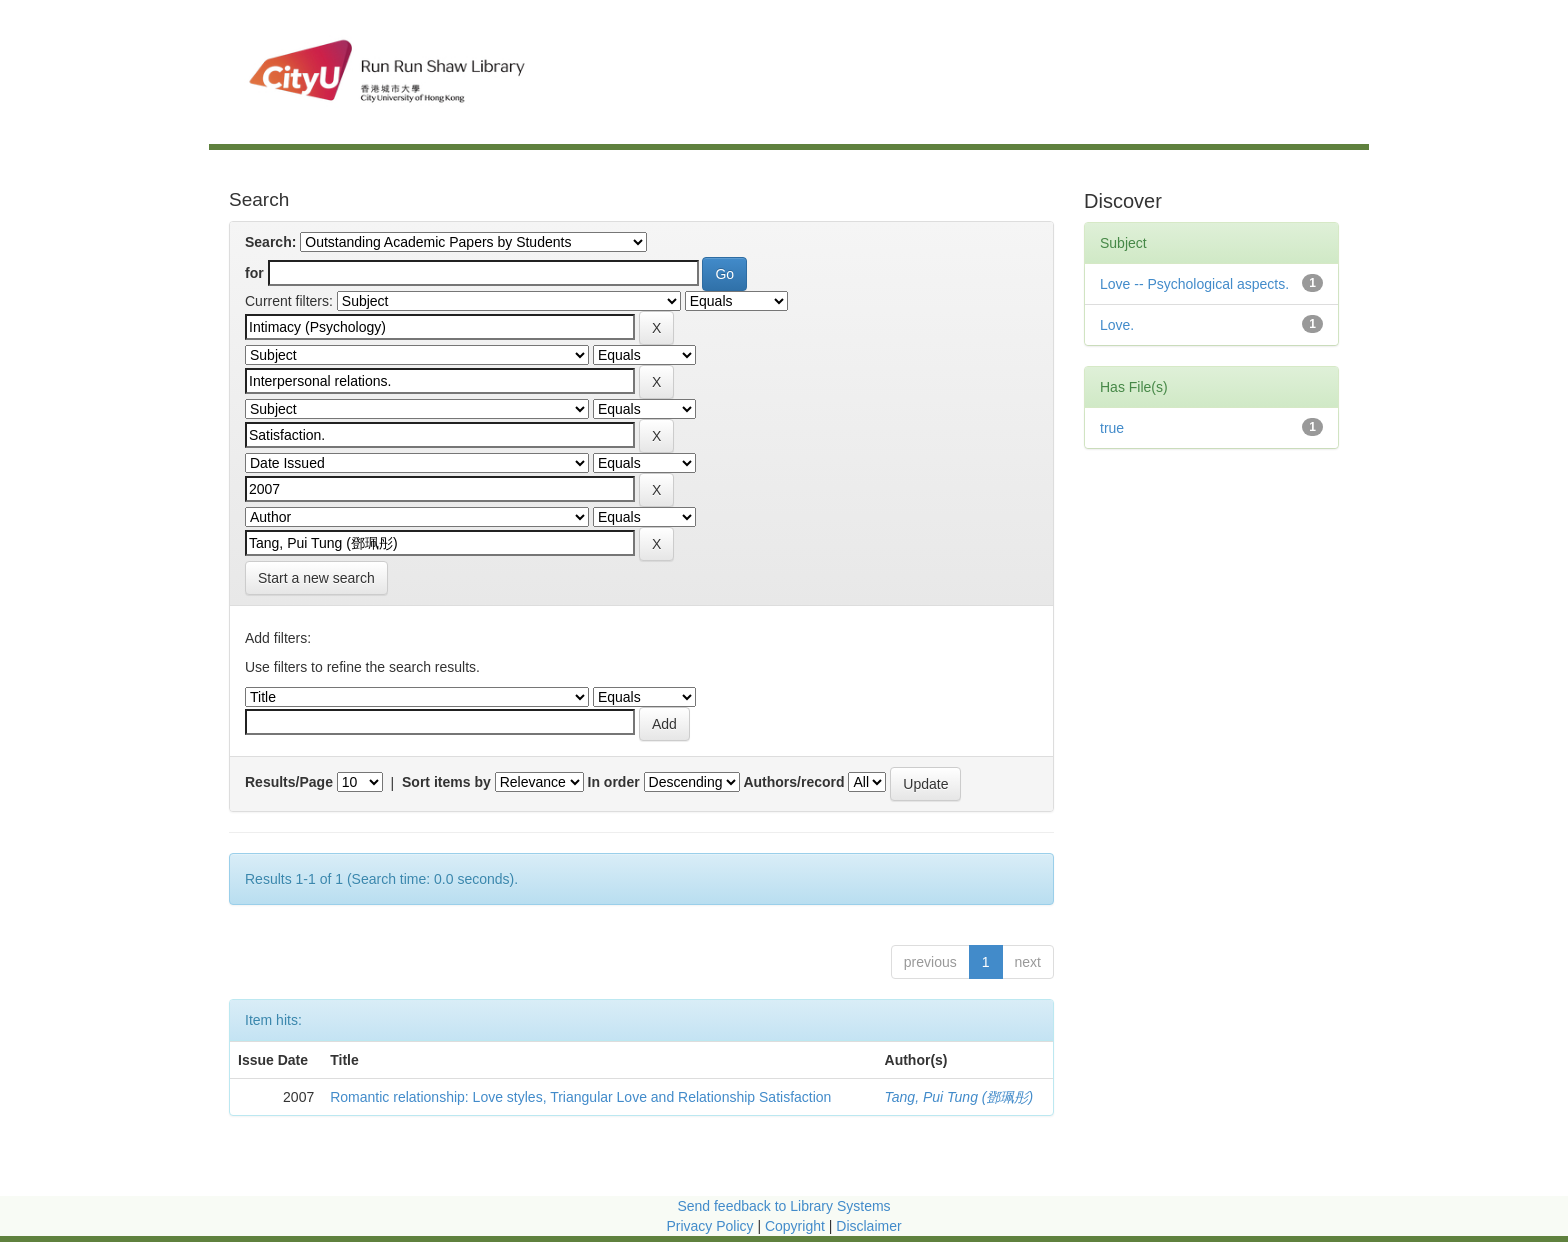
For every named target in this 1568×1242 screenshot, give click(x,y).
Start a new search (316, 578)
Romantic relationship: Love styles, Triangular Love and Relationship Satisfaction (580, 1097)
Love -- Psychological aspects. (1194, 284)
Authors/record (793, 782)
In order (614, 782)
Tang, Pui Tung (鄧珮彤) (959, 1097)
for (254, 273)
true (1112, 428)
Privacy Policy (709, 1226)
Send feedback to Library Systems (783, 1206)
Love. (1117, 325)
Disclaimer (868, 1226)
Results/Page (289, 782)
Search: (270, 242)
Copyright (797, 1226)
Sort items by (446, 782)
